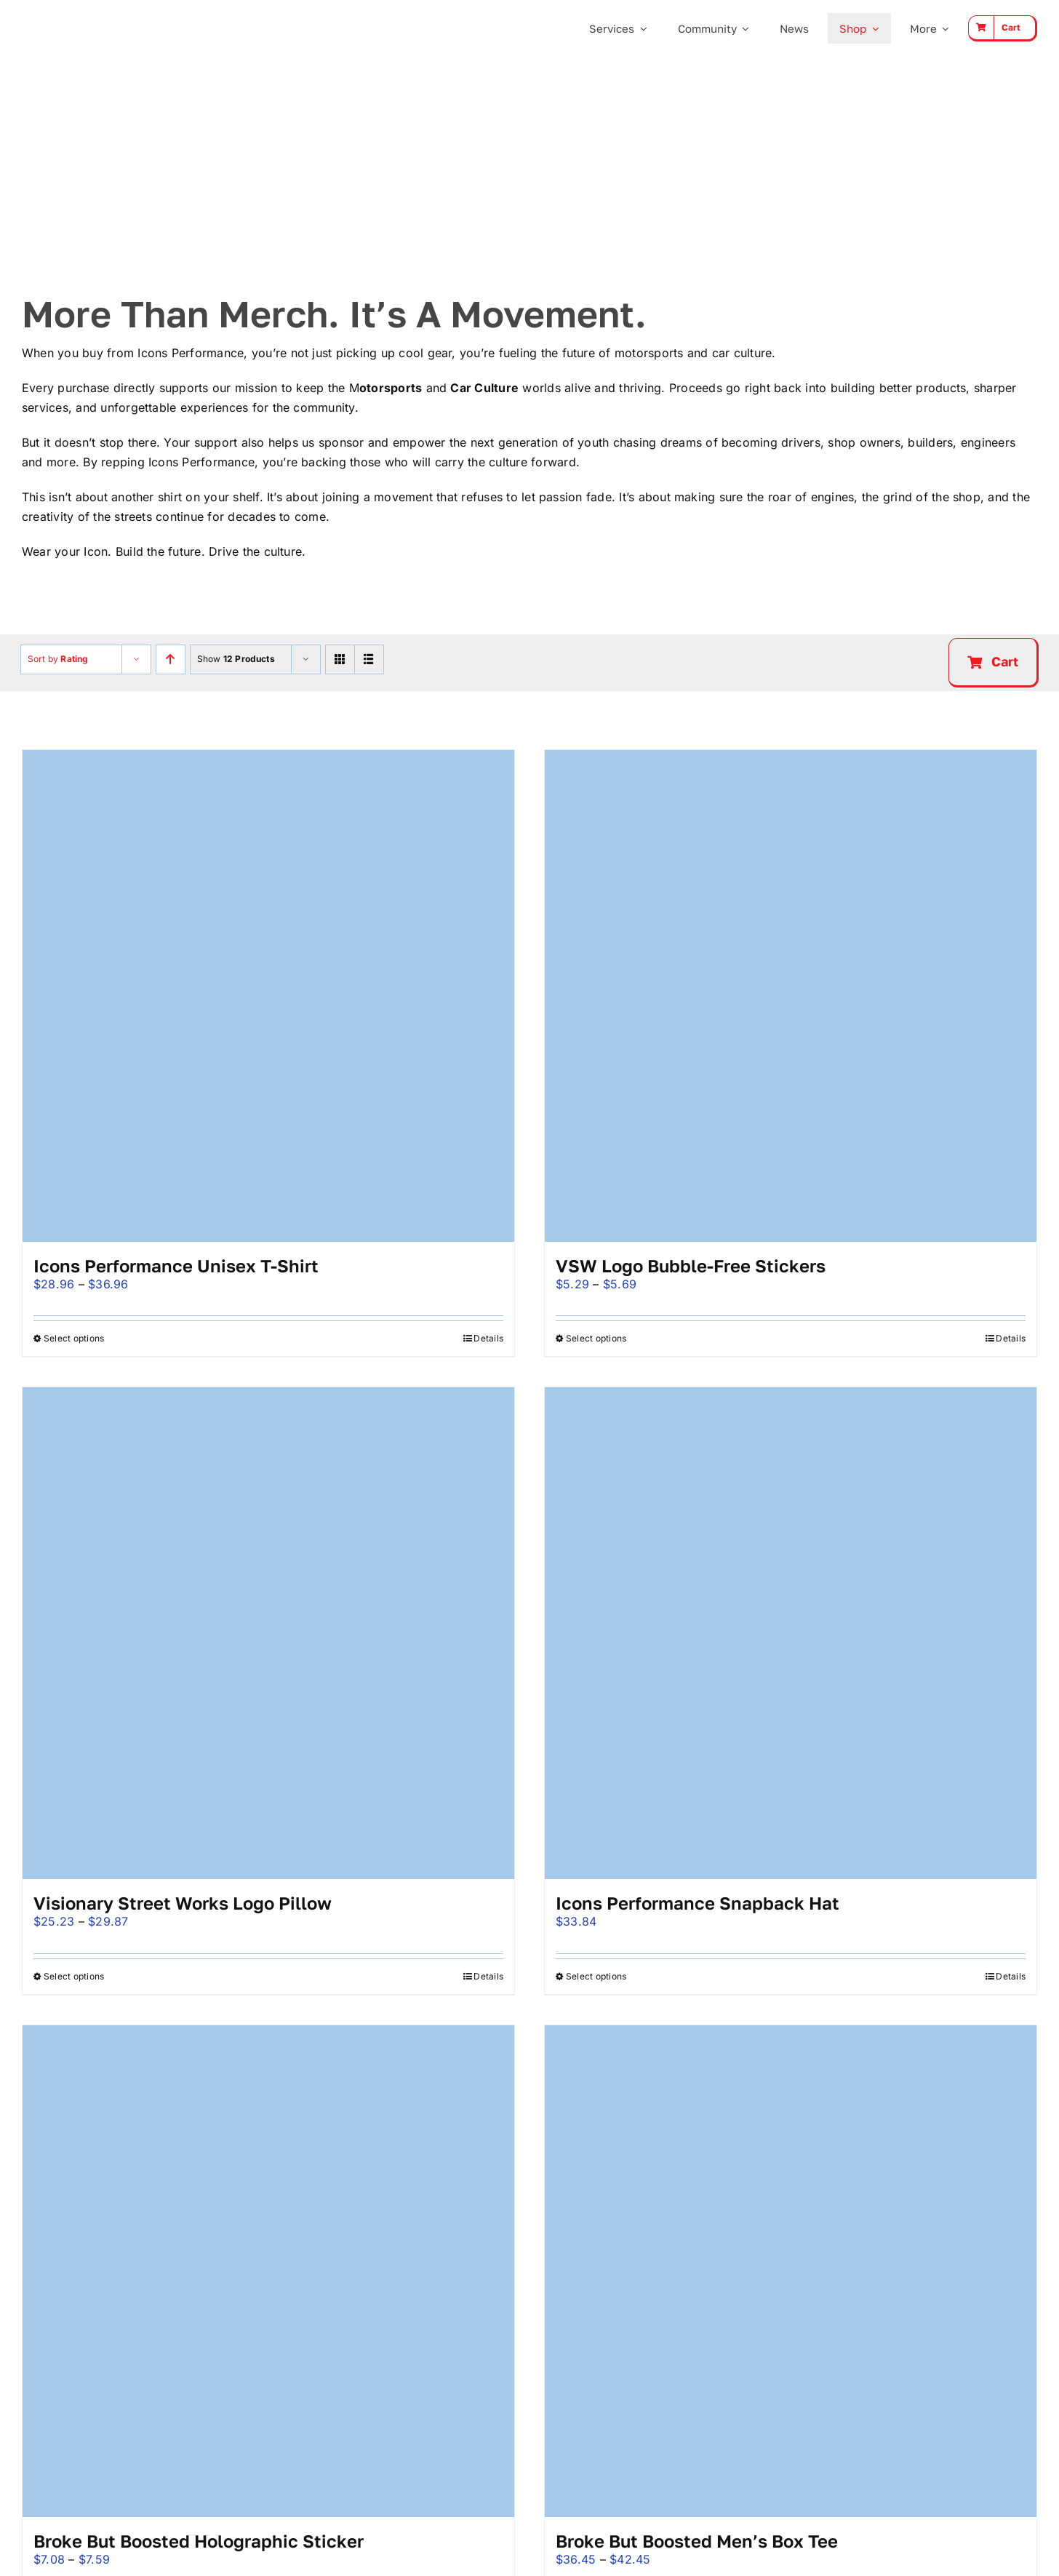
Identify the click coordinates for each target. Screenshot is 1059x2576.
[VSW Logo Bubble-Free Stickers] (790, 996)
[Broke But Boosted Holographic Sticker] (268, 2271)
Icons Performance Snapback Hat (697, 1902)
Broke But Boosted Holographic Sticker (198, 2540)
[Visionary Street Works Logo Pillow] (268, 1633)
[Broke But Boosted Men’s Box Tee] (790, 2271)
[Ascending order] (170, 659)
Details (488, 1338)
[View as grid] (340, 659)
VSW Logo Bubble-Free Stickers (691, 1265)
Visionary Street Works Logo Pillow (182, 1902)
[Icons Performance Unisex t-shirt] (268, 996)
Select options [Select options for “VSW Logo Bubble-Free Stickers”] (596, 1338)
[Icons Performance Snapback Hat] (790, 1633)
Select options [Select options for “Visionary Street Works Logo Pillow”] (74, 1976)
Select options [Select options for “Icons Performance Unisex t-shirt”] (74, 1338)
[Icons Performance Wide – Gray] (96, 14)
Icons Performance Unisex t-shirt (176, 1265)
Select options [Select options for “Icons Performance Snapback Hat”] (596, 1976)
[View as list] (369, 659)
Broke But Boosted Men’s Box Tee (697, 2540)
